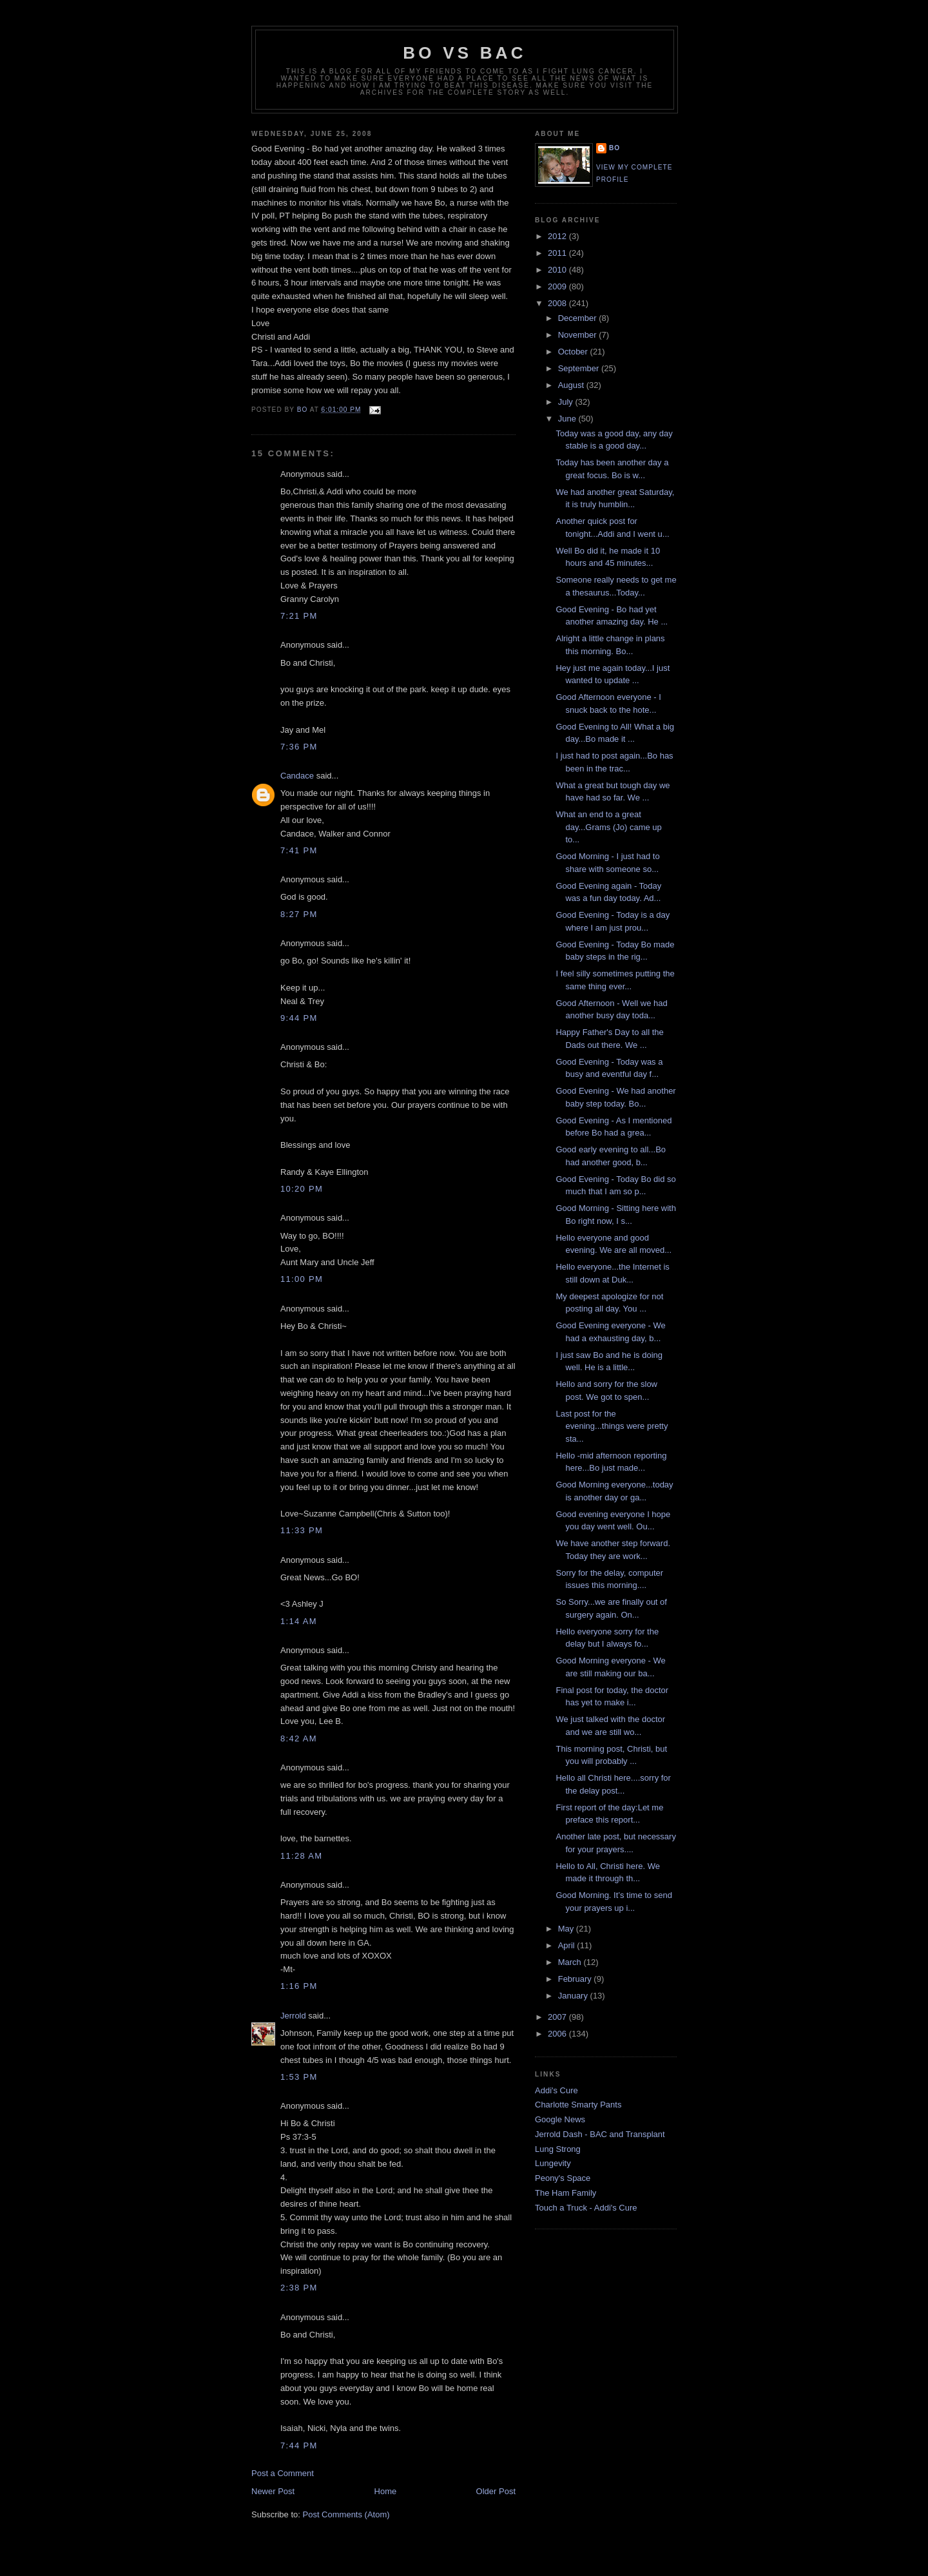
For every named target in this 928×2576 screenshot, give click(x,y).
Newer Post (273, 2491)
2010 (558, 270)
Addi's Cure (556, 2090)
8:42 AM (298, 1738)
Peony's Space (562, 2178)
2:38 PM (299, 2287)
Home (385, 2491)
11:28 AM (301, 1856)
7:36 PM (299, 746)
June (568, 418)
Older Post (496, 2491)
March (571, 1962)
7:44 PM (299, 2445)
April (567, 1945)
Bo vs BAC (464, 53)
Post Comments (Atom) (346, 2514)
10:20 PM (301, 1189)
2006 (558, 2034)
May (567, 1928)
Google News (560, 2119)
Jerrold (293, 2015)
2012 (558, 236)
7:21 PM (299, 616)
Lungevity (553, 2163)
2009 (558, 286)
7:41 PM (299, 850)
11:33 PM (301, 1530)
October (574, 351)
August (572, 385)
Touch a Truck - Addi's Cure (586, 2208)
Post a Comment (282, 2473)
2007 (558, 2017)
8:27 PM (299, 914)
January (574, 1995)
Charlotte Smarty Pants (578, 2104)
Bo (614, 147)
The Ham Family (565, 2193)
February (576, 1979)
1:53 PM (299, 2077)
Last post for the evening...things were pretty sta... (612, 1426)
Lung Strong (558, 2149)
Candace (297, 775)
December (578, 318)
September (579, 368)
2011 (558, 253)
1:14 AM (298, 1621)
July (566, 402)
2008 (558, 303)
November (578, 335)
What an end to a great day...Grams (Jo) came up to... (608, 826)
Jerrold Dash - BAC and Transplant (600, 2134)
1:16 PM (299, 1986)
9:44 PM (299, 1018)
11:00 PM (301, 1279)
